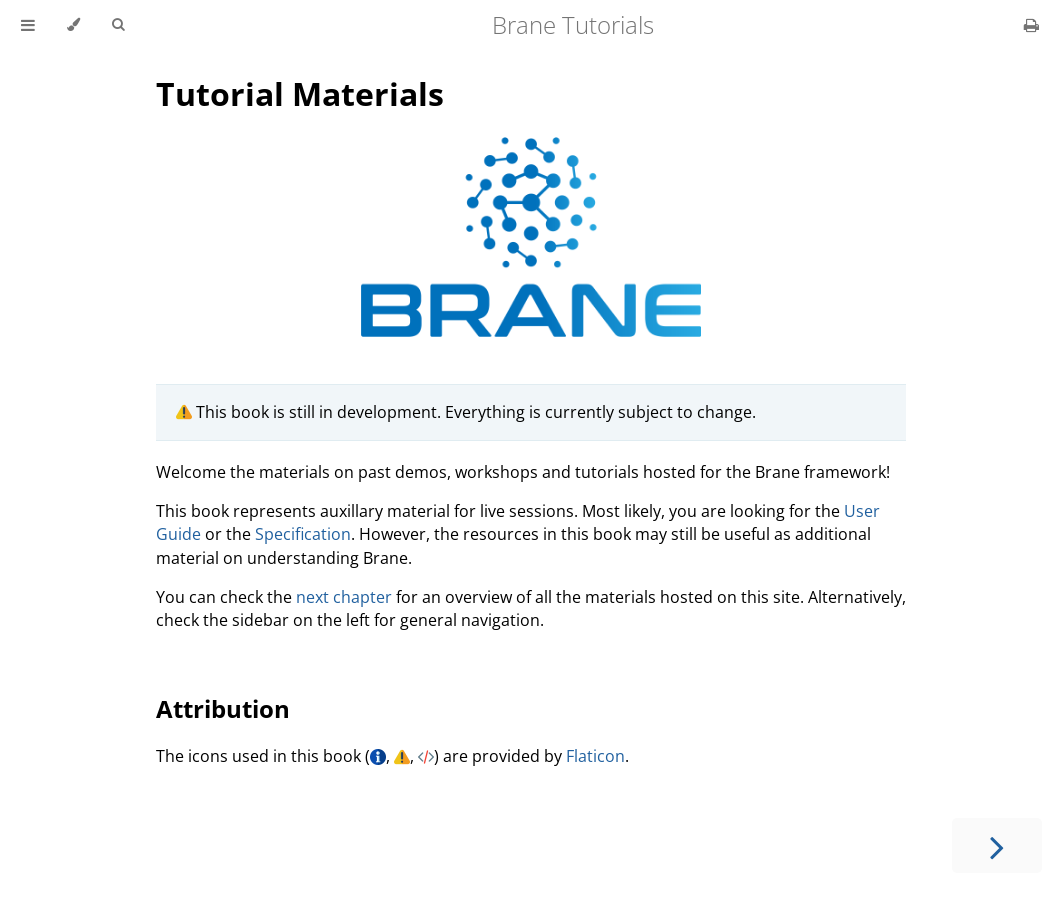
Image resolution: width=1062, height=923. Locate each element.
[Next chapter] (997, 845)
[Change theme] (73, 25)
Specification (303, 534)
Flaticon (595, 756)
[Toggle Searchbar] (118, 25)
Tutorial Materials (300, 93)
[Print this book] (1031, 25)
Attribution (223, 708)
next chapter (344, 597)
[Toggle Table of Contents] (28, 25)
